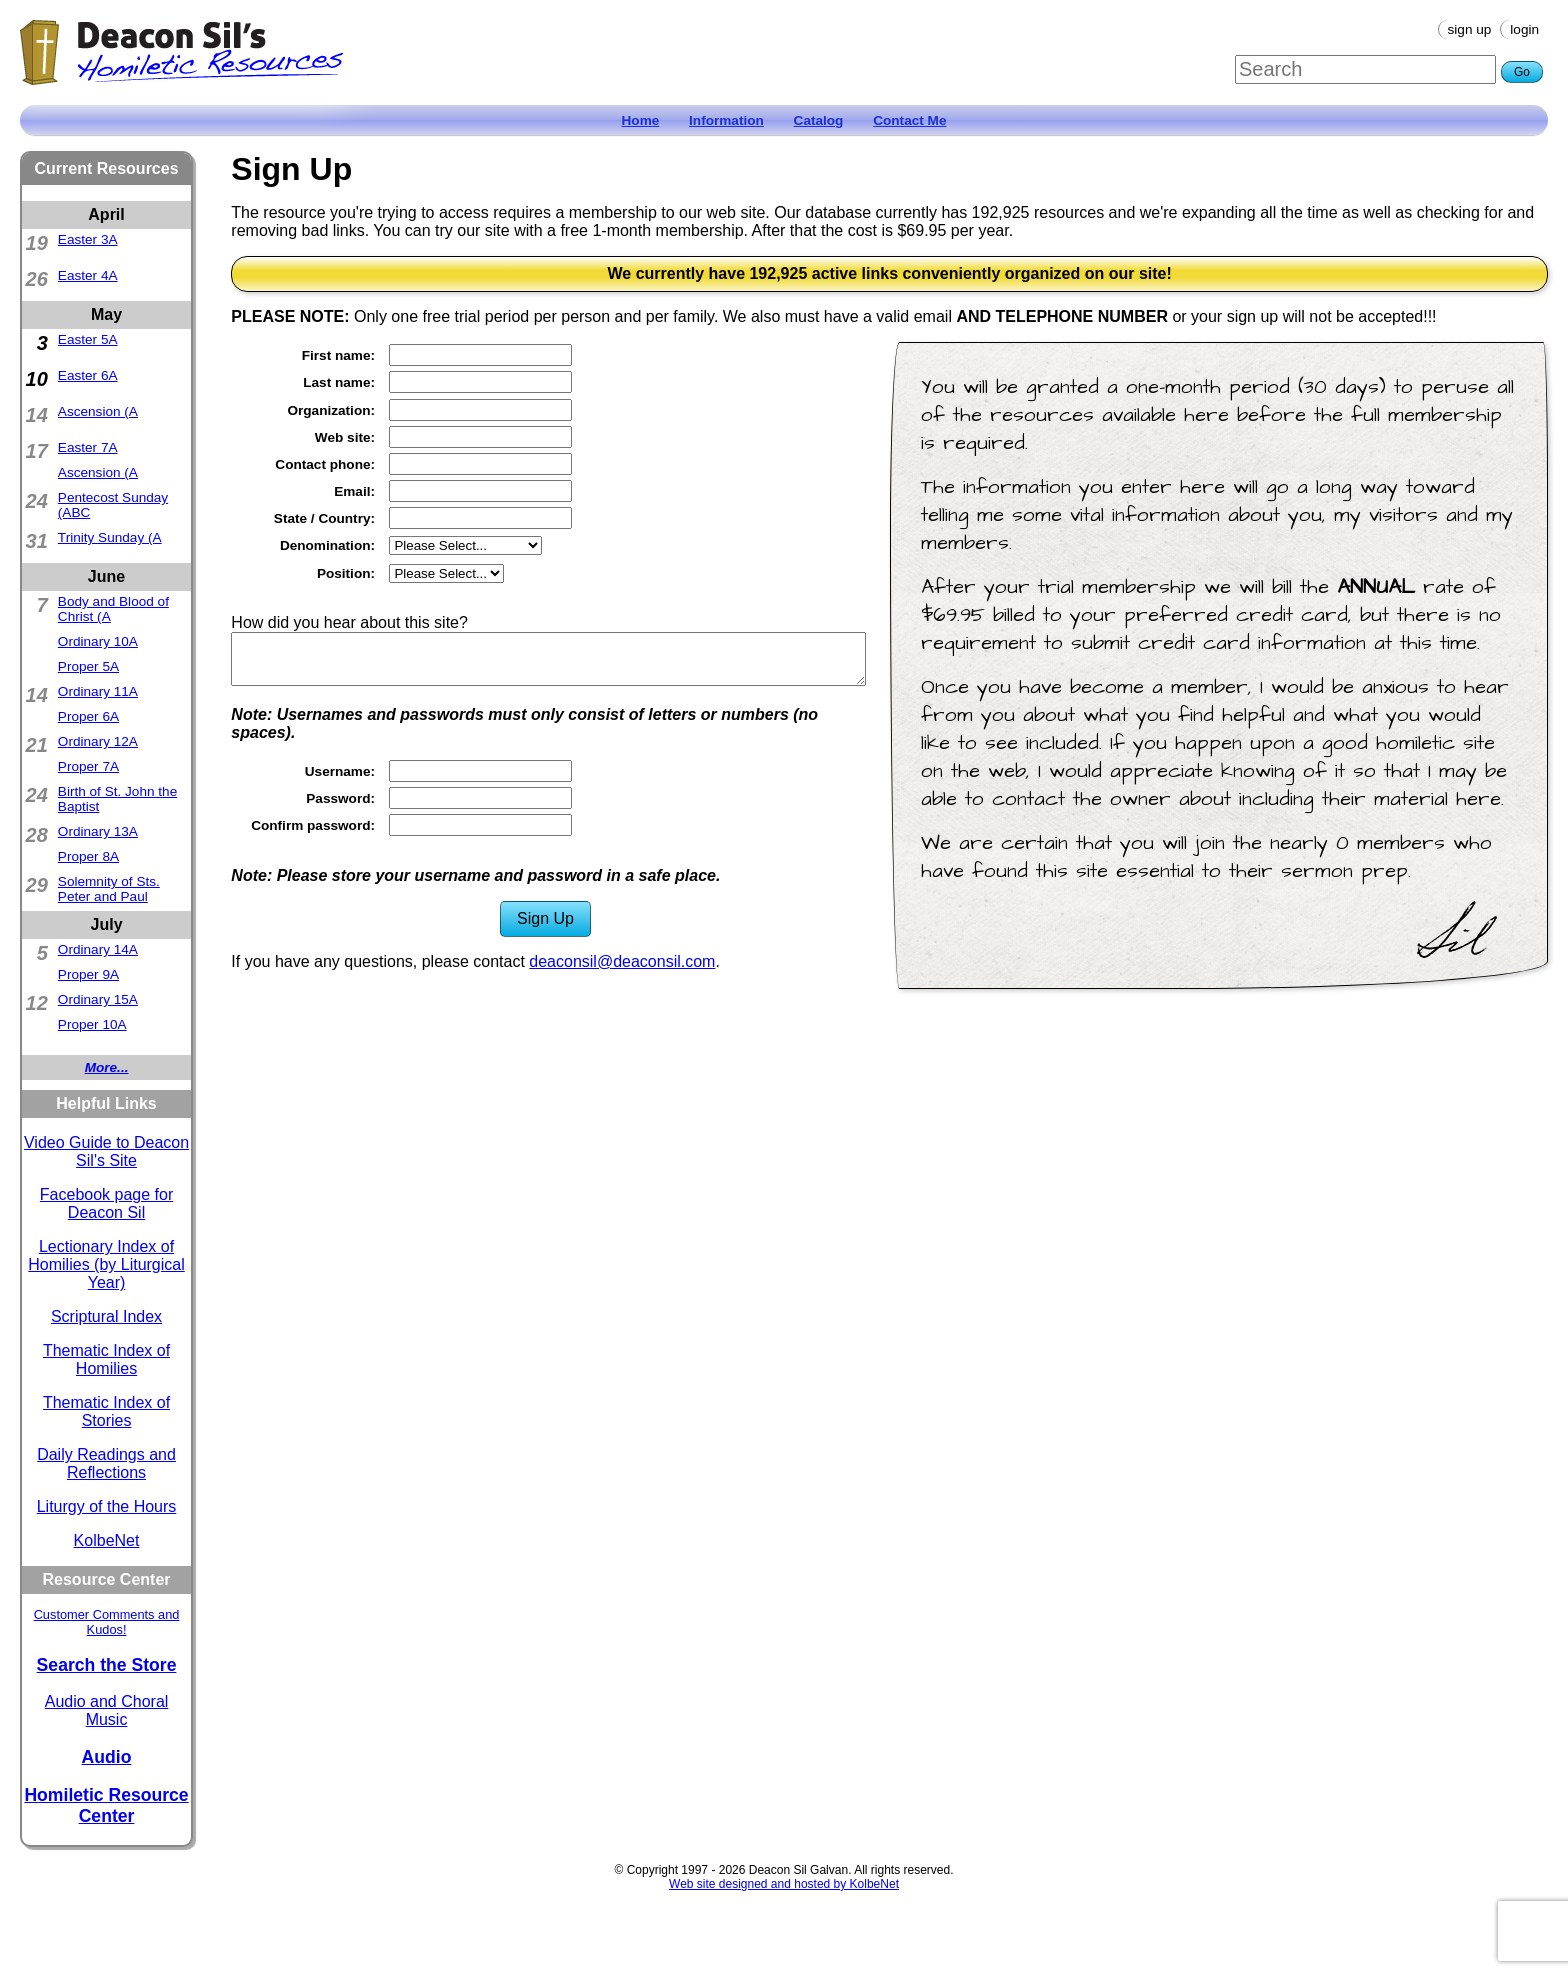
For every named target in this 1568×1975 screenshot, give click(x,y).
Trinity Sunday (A (110, 537)
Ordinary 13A (98, 831)
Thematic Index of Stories (106, 1411)
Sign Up (1470, 29)
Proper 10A (92, 1024)
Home (641, 120)
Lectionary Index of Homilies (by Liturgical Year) (106, 1264)
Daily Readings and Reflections (106, 1463)
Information (726, 120)
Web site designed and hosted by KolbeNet (784, 1884)
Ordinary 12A (98, 741)
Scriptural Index (106, 1316)
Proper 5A (88, 666)
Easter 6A (88, 375)
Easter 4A (88, 275)
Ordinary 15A (98, 999)
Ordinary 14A (98, 949)
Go (1522, 72)
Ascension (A (98, 411)
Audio (107, 1757)
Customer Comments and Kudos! (107, 1622)
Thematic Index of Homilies (106, 1359)
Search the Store (107, 1665)
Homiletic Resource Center (106, 1805)
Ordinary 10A (98, 641)
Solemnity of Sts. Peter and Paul (109, 889)
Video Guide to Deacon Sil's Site (106, 1151)
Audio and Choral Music (107, 1710)
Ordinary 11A (98, 691)
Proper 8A (88, 856)
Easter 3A (88, 239)
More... (107, 1067)
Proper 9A (88, 974)
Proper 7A (88, 766)
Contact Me (909, 120)
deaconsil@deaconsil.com (622, 961)
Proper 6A (88, 716)
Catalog (819, 120)
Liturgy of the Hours (107, 1506)
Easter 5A (88, 339)
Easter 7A (88, 447)
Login (1524, 29)
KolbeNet (107, 1540)
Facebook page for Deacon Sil (106, 1203)
